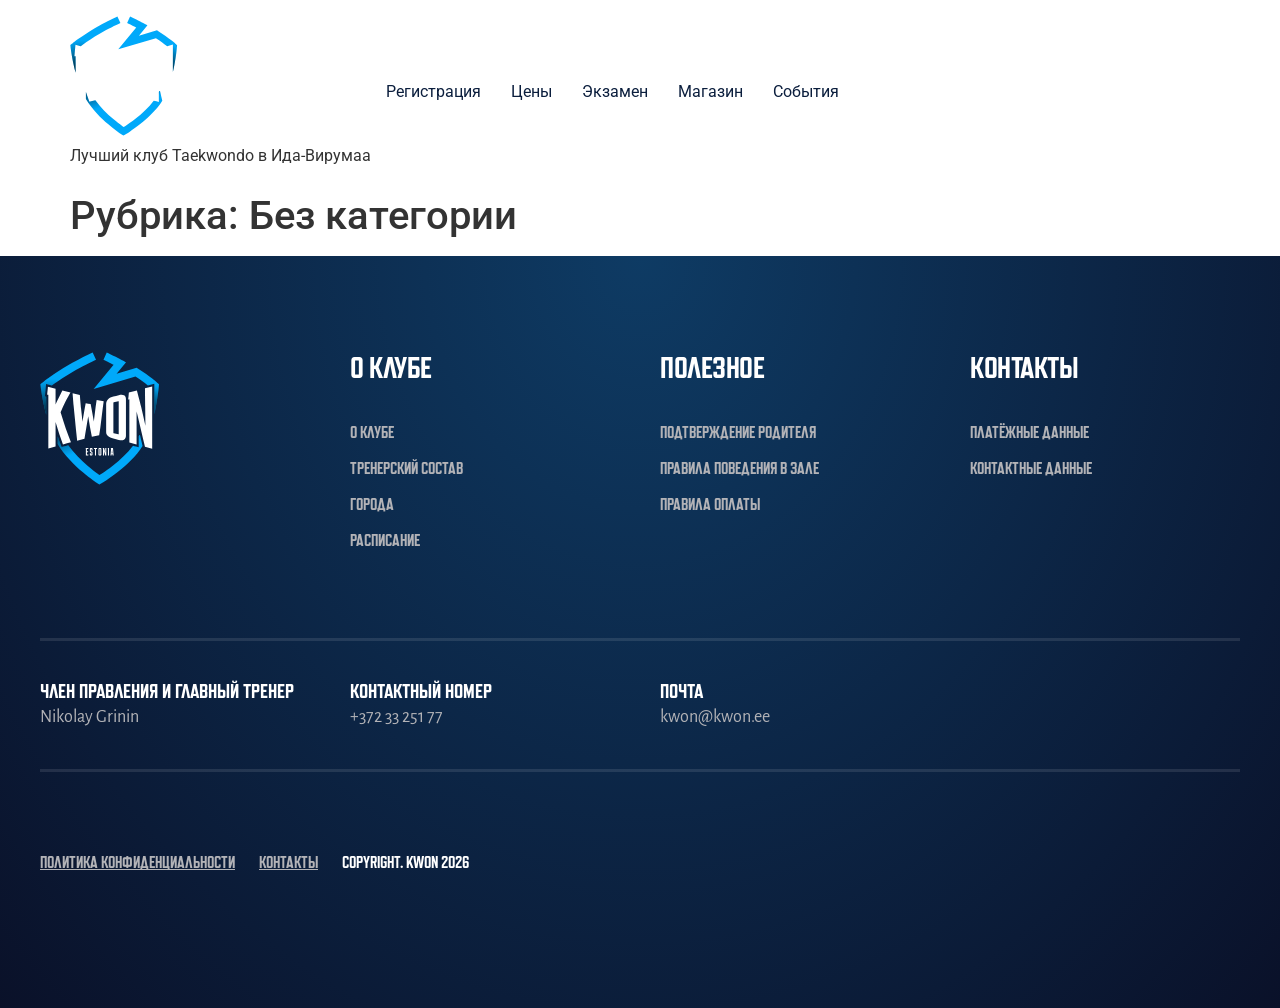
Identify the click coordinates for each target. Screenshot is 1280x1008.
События (806, 91)
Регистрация (433, 91)
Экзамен (615, 91)
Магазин (710, 91)
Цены (531, 91)
